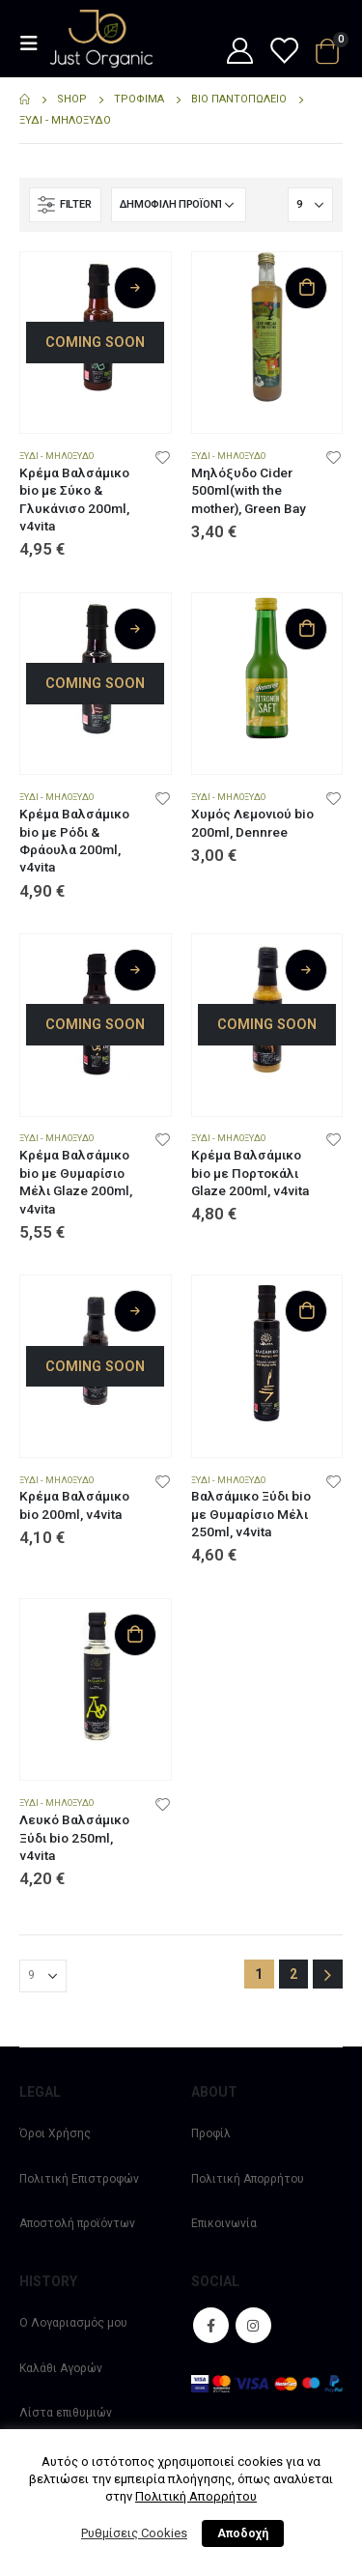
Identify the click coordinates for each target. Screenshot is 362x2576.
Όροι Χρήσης (55, 2133)
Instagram (253, 2325)
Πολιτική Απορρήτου (247, 2179)
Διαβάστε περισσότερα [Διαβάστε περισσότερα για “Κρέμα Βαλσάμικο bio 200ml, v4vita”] (135, 1311)
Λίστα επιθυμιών (65, 2412)
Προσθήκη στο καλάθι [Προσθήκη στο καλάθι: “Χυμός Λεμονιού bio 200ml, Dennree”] (306, 629)
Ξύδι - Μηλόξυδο (56, 455)
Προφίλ (211, 2133)
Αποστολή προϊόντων (77, 2223)
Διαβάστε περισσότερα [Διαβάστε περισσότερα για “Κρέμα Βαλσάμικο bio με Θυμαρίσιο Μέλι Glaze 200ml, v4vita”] (135, 970)
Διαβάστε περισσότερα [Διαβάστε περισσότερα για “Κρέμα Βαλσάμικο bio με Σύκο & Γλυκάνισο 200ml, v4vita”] (135, 288)
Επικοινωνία (224, 2223)
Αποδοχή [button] (242, 2533)
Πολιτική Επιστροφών (79, 2179)
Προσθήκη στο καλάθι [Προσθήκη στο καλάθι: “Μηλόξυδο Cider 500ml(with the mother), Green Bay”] (306, 288)
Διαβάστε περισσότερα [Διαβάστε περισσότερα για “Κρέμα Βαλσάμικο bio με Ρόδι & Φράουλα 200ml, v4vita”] (135, 629)
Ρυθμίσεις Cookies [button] (134, 2533)
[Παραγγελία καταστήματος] (178, 204)
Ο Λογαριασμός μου (73, 2323)
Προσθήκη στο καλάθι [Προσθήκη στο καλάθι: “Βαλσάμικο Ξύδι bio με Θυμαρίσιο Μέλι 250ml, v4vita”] (306, 1311)
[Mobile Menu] (34, 43)
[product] (95, 327)
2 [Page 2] (293, 1974)
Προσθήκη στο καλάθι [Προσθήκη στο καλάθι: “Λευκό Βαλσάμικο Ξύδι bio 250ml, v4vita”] (135, 1635)
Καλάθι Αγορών (60, 2368)
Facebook (211, 2325)
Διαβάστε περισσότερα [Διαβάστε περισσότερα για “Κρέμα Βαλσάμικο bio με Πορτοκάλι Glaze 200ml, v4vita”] (306, 970)
